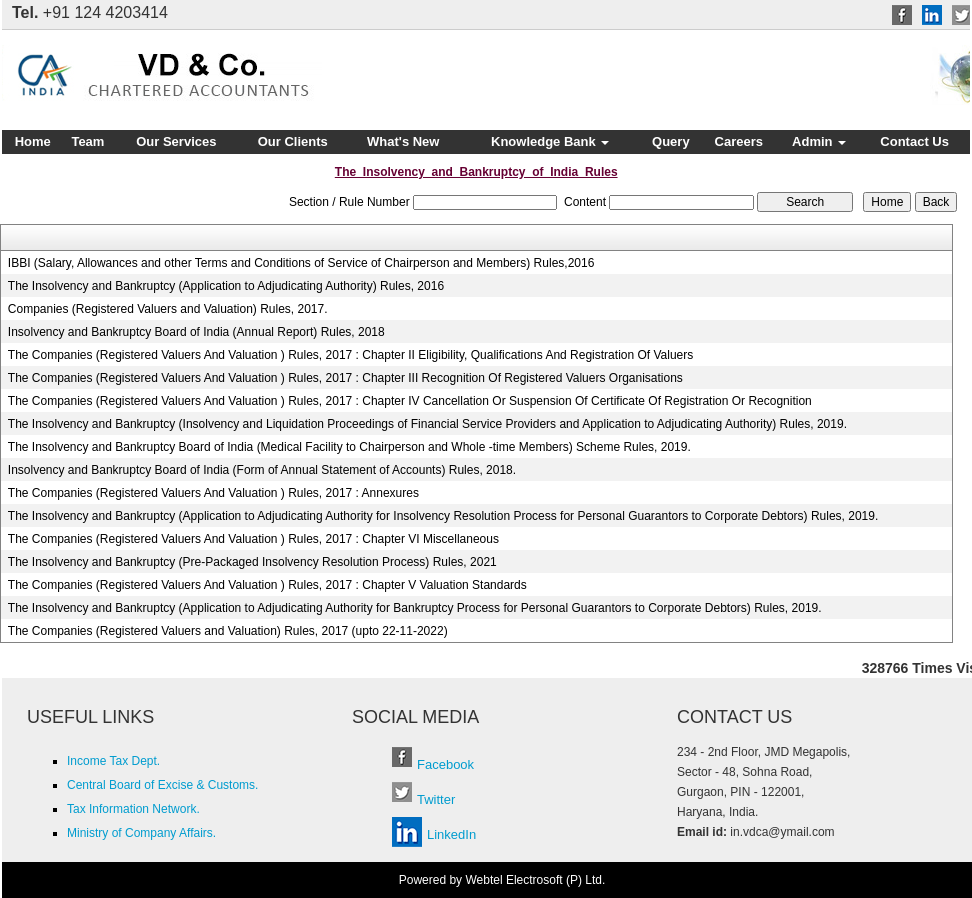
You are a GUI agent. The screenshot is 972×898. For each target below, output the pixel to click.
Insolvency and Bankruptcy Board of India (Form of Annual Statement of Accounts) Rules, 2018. (262, 470)
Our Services (176, 141)
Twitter (436, 799)
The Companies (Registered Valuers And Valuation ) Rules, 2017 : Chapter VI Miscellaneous (253, 539)
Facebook (445, 764)
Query (671, 141)
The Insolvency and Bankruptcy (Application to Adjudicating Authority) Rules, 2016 (226, 286)
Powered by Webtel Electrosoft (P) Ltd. (502, 880)
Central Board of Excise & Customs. (162, 785)
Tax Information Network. (133, 809)
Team (87, 141)
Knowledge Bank (550, 141)
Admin (819, 141)
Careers (739, 141)
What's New (403, 141)
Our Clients (293, 141)
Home (33, 141)
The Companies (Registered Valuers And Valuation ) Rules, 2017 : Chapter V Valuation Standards (267, 585)
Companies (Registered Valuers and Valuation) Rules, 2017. (168, 309)
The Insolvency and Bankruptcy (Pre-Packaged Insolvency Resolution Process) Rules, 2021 (252, 562)
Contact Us (914, 141)
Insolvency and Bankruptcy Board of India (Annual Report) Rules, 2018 (196, 332)
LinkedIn (451, 834)
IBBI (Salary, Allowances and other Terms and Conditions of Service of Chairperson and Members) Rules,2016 (301, 263)
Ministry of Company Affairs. (141, 833)
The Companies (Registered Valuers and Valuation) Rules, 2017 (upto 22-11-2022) (228, 631)
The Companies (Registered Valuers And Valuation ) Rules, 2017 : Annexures (213, 493)
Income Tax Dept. (113, 761)
